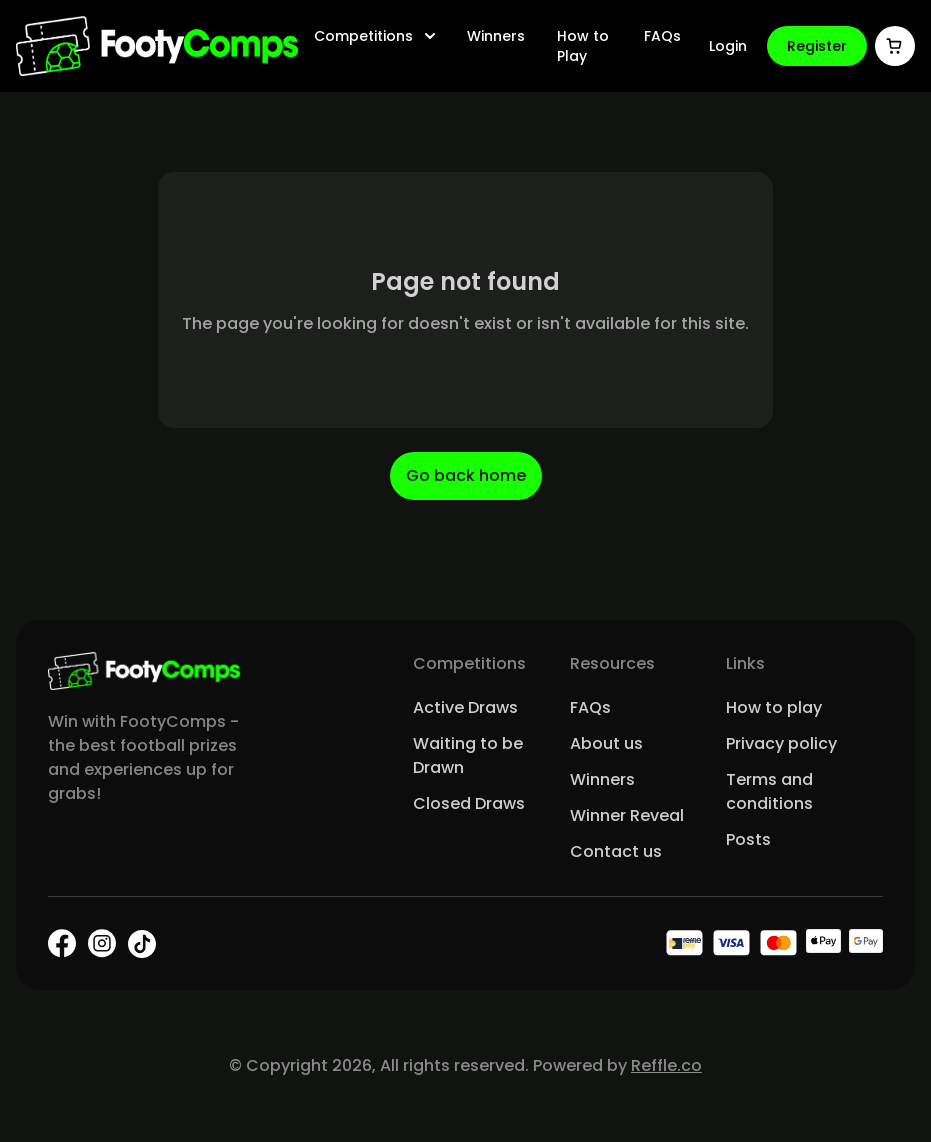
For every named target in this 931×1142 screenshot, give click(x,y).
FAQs (662, 36)
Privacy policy (781, 743)
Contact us (616, 851)
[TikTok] (142, 944)
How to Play (583, 46)
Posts (748, 839)
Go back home (466, 475)
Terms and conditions (769, 791)
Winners (496, 36)
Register (817, 46)
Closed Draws (469, 803)
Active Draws (465, 707)
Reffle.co (666, 1065)
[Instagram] (102, 943)
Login (728, 46)
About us (606, 743)
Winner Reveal (627, 815)
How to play (774, 707)
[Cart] (895, 46)
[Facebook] (62, 943)
